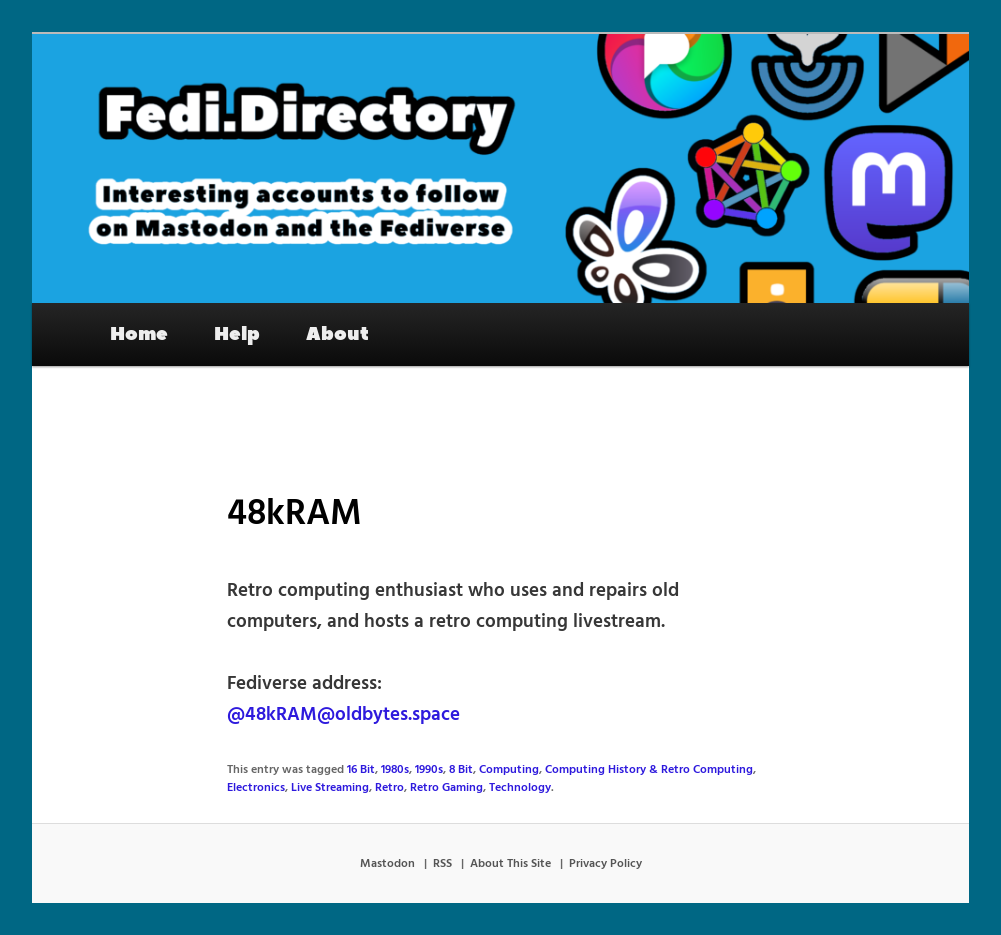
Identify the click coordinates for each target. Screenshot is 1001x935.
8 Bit (461, 770)
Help (237, 334)
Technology (520, 788)
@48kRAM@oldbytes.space (343, 715)
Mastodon (387, 864)
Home (139, 334)
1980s (395, 770)
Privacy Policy (605, 864)
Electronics (256, 788)
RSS (442, 864)
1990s (429, 770)
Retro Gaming (446, 788)
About (337, 334)
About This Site (510, 864)
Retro (389, 788)
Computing (509, 770)
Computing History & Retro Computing (649, 770)
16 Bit (361, 770)
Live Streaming (330, 788)
